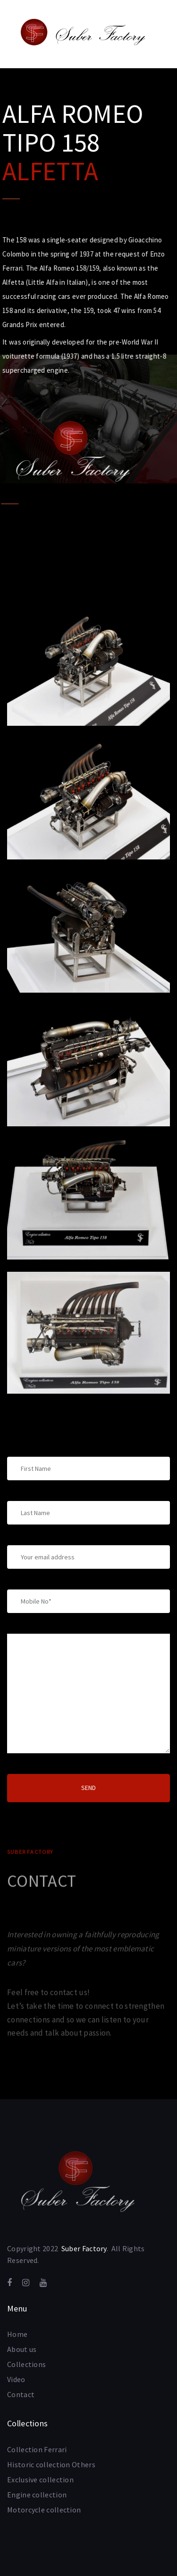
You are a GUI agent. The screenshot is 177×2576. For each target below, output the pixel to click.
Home (17, 2334)
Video (16, 2379)
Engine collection (37, 2494)
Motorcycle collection (44, 2509)
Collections (26, 2364)
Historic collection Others (51, 2464)
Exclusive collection (40, 2479)
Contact (20, 2394)
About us (21, 2349)
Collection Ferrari (37, 2449)
